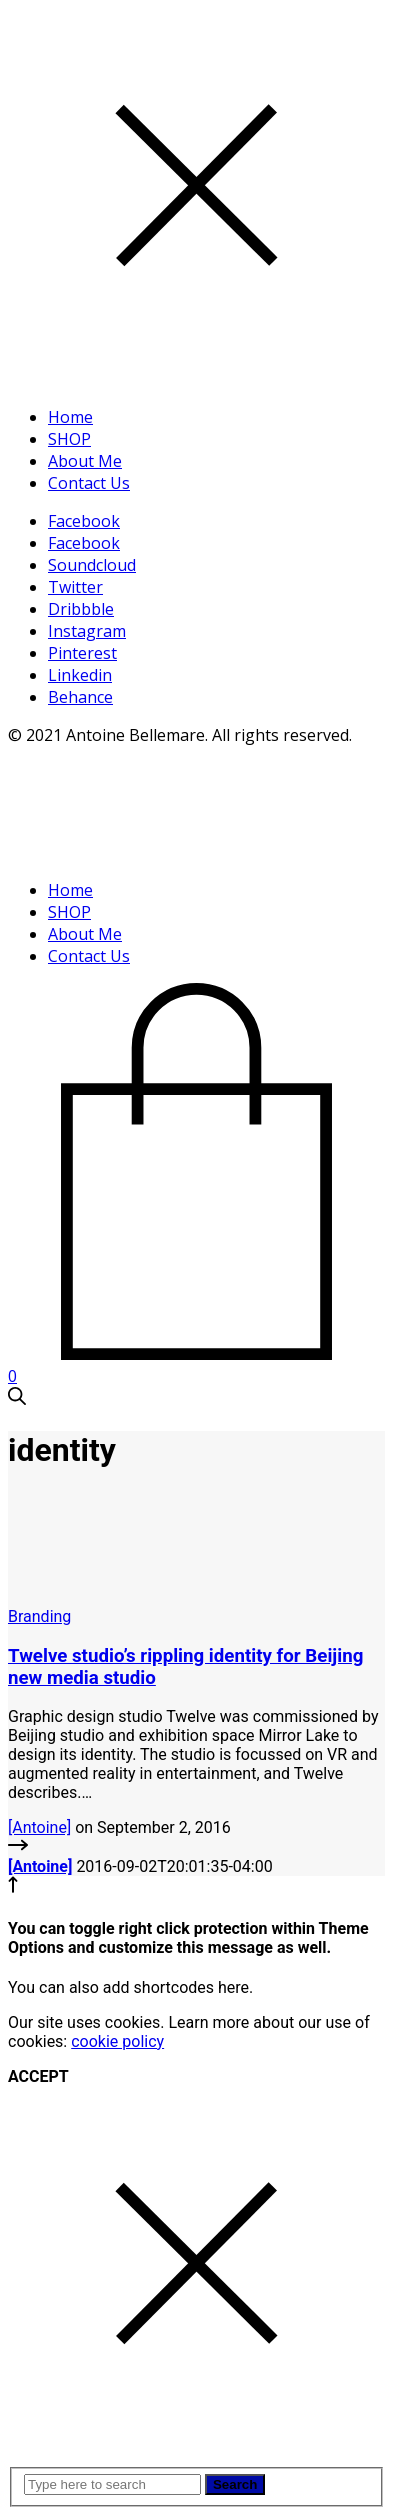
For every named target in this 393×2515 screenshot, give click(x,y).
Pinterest (82, 653)
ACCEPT (38, 2076)
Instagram (87, 631)
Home (70, 417)
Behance (80, 697)
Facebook (84, 521)
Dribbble (81, 609)
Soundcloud (92, 565)
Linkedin (80, 675)
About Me (85, 461)
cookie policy (117, 2041)
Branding (39, 1616)
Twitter (75, 587)
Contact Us (89, 483)
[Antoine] (39, 1827)
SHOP (69, 439)
